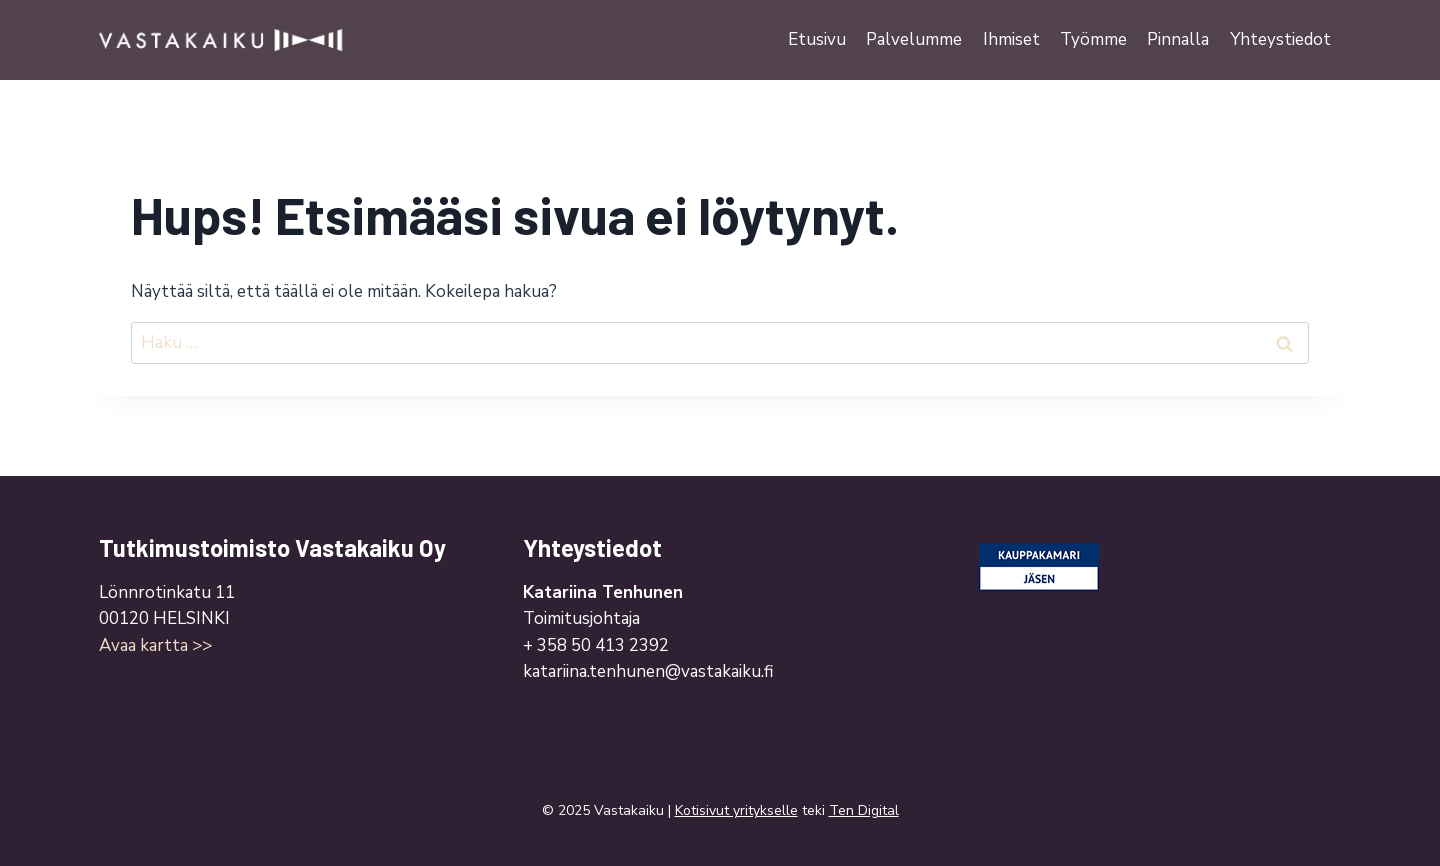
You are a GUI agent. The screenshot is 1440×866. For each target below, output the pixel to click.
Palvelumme (914, 39)
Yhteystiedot (1280, 39)
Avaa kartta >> (155, 645)
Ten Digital (864, 810)
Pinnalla (1178, 39)
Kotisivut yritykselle (736, 810)
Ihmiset (1011, 39)
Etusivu (817, 39)
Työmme (1093, 39)
